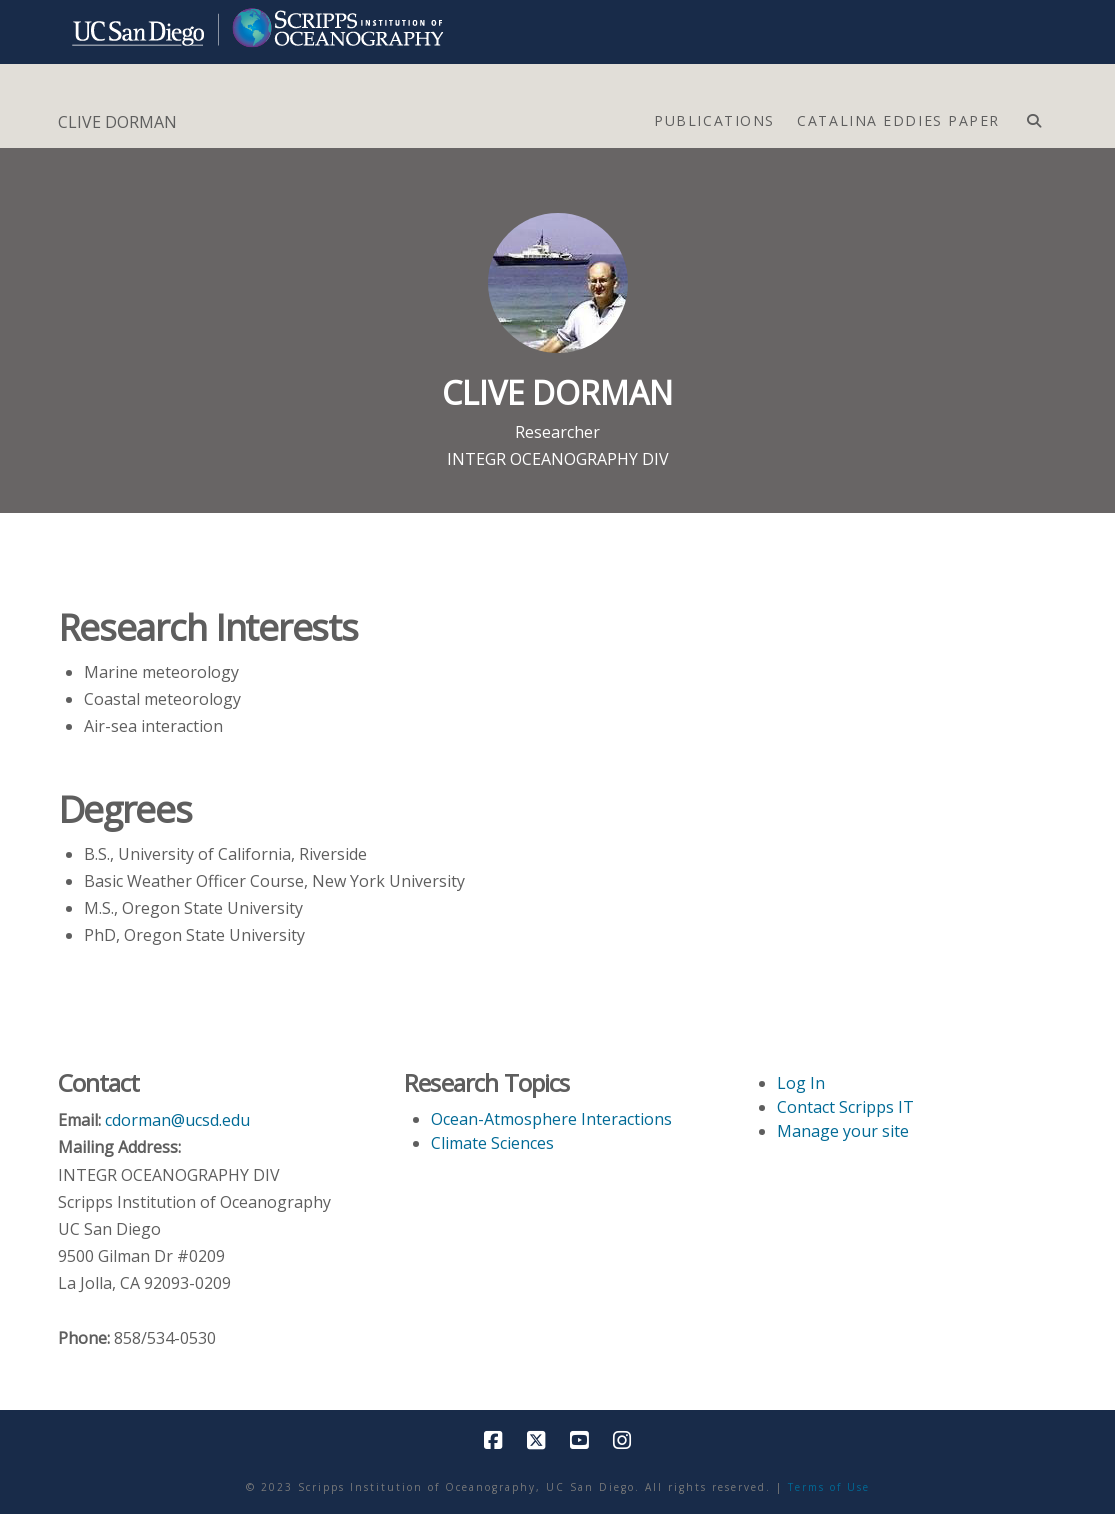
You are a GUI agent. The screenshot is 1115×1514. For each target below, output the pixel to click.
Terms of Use (829, 1487)
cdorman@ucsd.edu (177, 1120)
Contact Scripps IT (845, 1107)
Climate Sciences (492, 1143)
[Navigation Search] (1033, 116)
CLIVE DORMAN (117, 122)
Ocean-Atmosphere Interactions (551, 1119)
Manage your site (843, 1131)
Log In (801, 1083)
